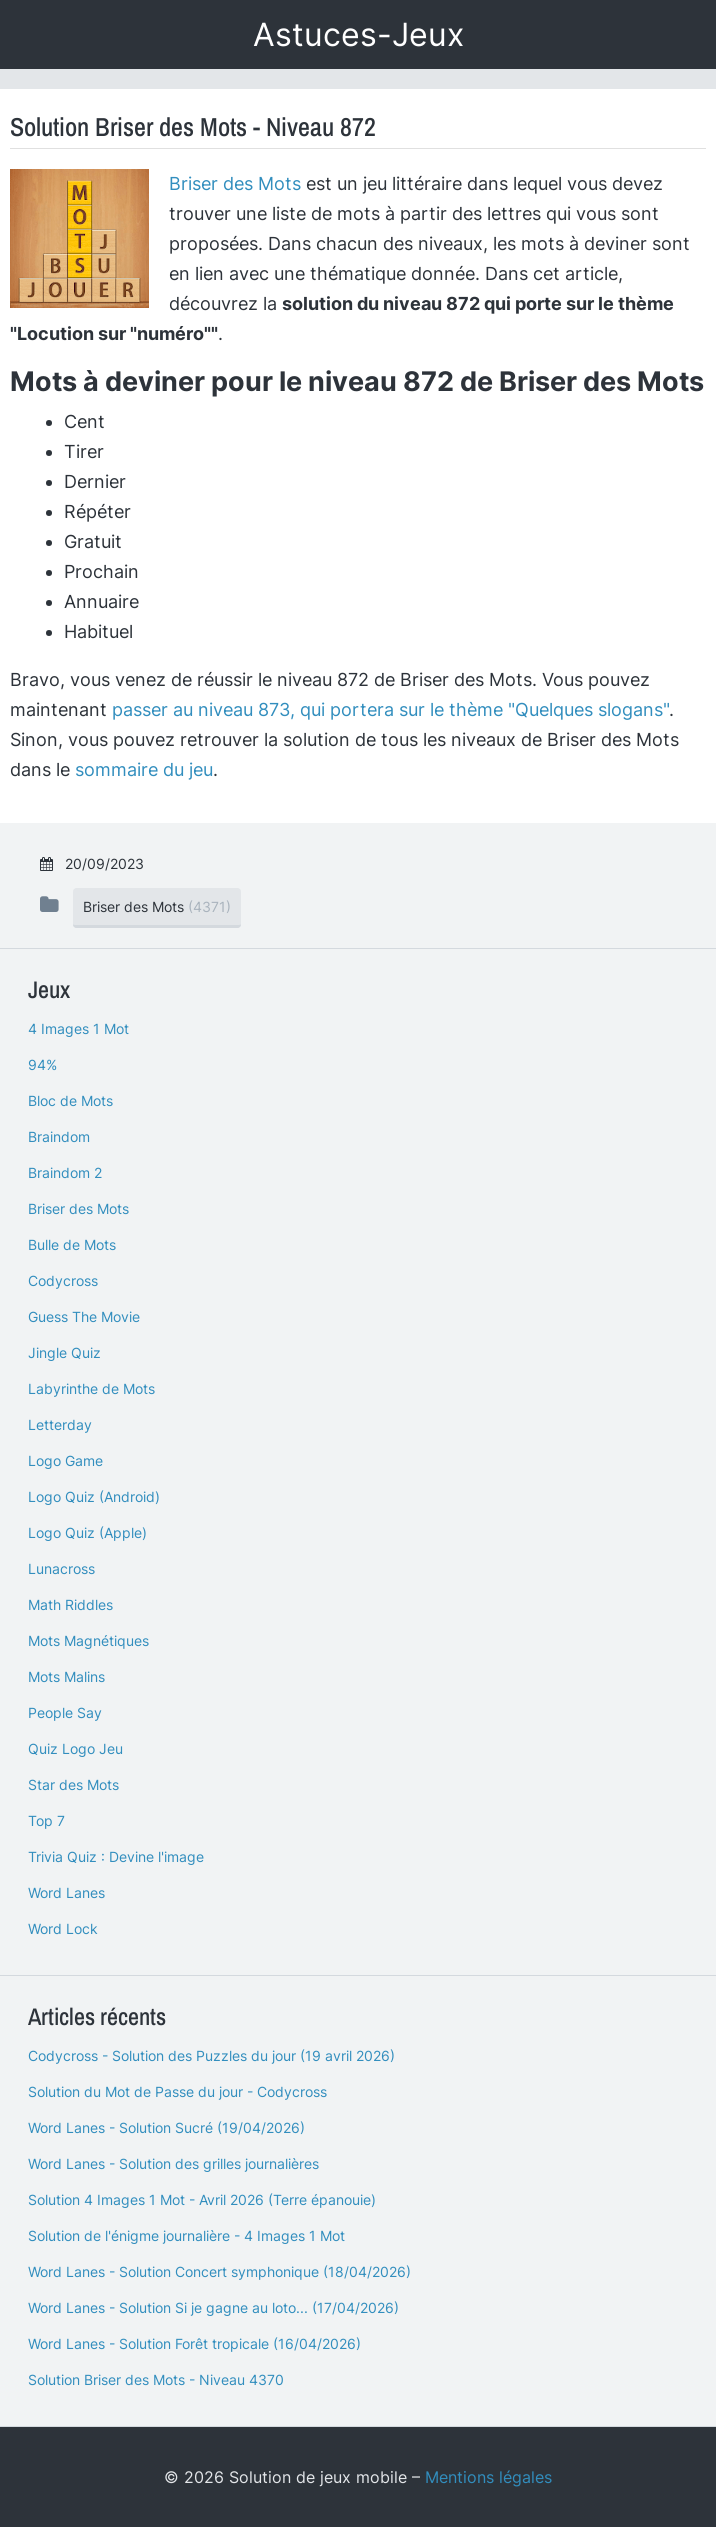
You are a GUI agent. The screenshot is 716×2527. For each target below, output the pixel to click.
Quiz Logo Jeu (75, 1748)
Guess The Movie (84, 1316)
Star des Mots (73, 1784)
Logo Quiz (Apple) (87, 1532)
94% (42, 1064)
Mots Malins (66, 1676)
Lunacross (61, 1568)
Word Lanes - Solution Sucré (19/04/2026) (166, 2127)
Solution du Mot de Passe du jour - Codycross (177, 2091)
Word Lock (63, 1928)
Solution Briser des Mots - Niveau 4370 (156, 2379)
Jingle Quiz (64, 1352)
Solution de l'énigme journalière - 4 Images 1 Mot (186, 2235)
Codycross (63, 1280)
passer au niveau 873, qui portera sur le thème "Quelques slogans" (390, 709)
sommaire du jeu (144, 769)
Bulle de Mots (72, 1244)
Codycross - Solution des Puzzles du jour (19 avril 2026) (211, 2055)
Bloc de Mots (70, 1100)
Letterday (60, 1424)
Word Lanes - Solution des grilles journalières (173, 2163)
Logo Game (65, 1460)
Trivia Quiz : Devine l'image (116, 1856)
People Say (65, 1712)
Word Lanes (66, 1892)
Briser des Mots (235, 183)
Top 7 (46, 1820)
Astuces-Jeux (358, 34)
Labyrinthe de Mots (91, 1388)
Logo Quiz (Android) (94, 1496)
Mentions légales (488, 2477)
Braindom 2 (65, 1172)
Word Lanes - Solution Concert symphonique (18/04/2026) (219, 2271)
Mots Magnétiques (88, 1640)
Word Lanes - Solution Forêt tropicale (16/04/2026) (194, 2343)
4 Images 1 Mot (78, 1028)
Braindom (59, 1136)
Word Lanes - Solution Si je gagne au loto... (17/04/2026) (213, 2307)
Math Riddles (70, 1604)
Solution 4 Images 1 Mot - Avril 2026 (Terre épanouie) (202, 2199)
